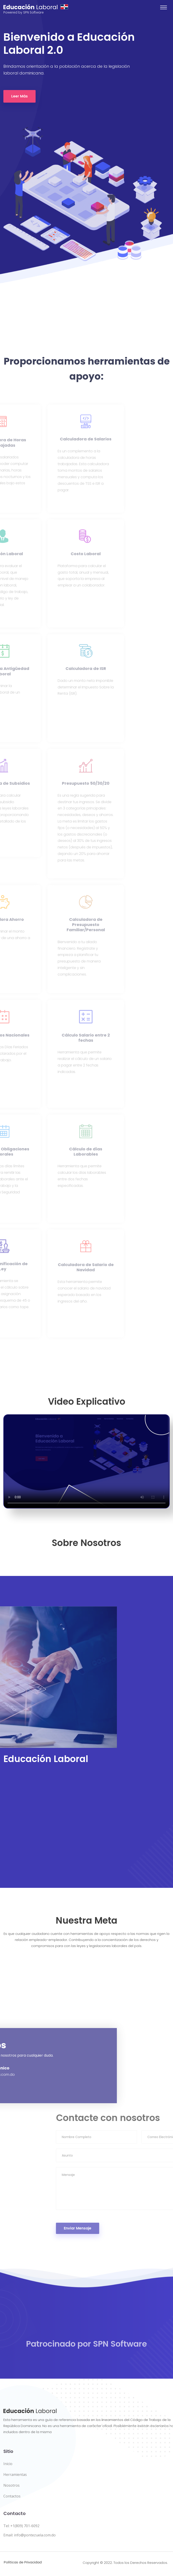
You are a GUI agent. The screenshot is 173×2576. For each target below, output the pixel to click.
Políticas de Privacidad (23, 2562)
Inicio (7, 2463)
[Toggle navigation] (163, 7)
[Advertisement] (86, 322)
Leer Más (19, 96)
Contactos (11, 2496)
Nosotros (11, 2485)
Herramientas (15, 2474)
